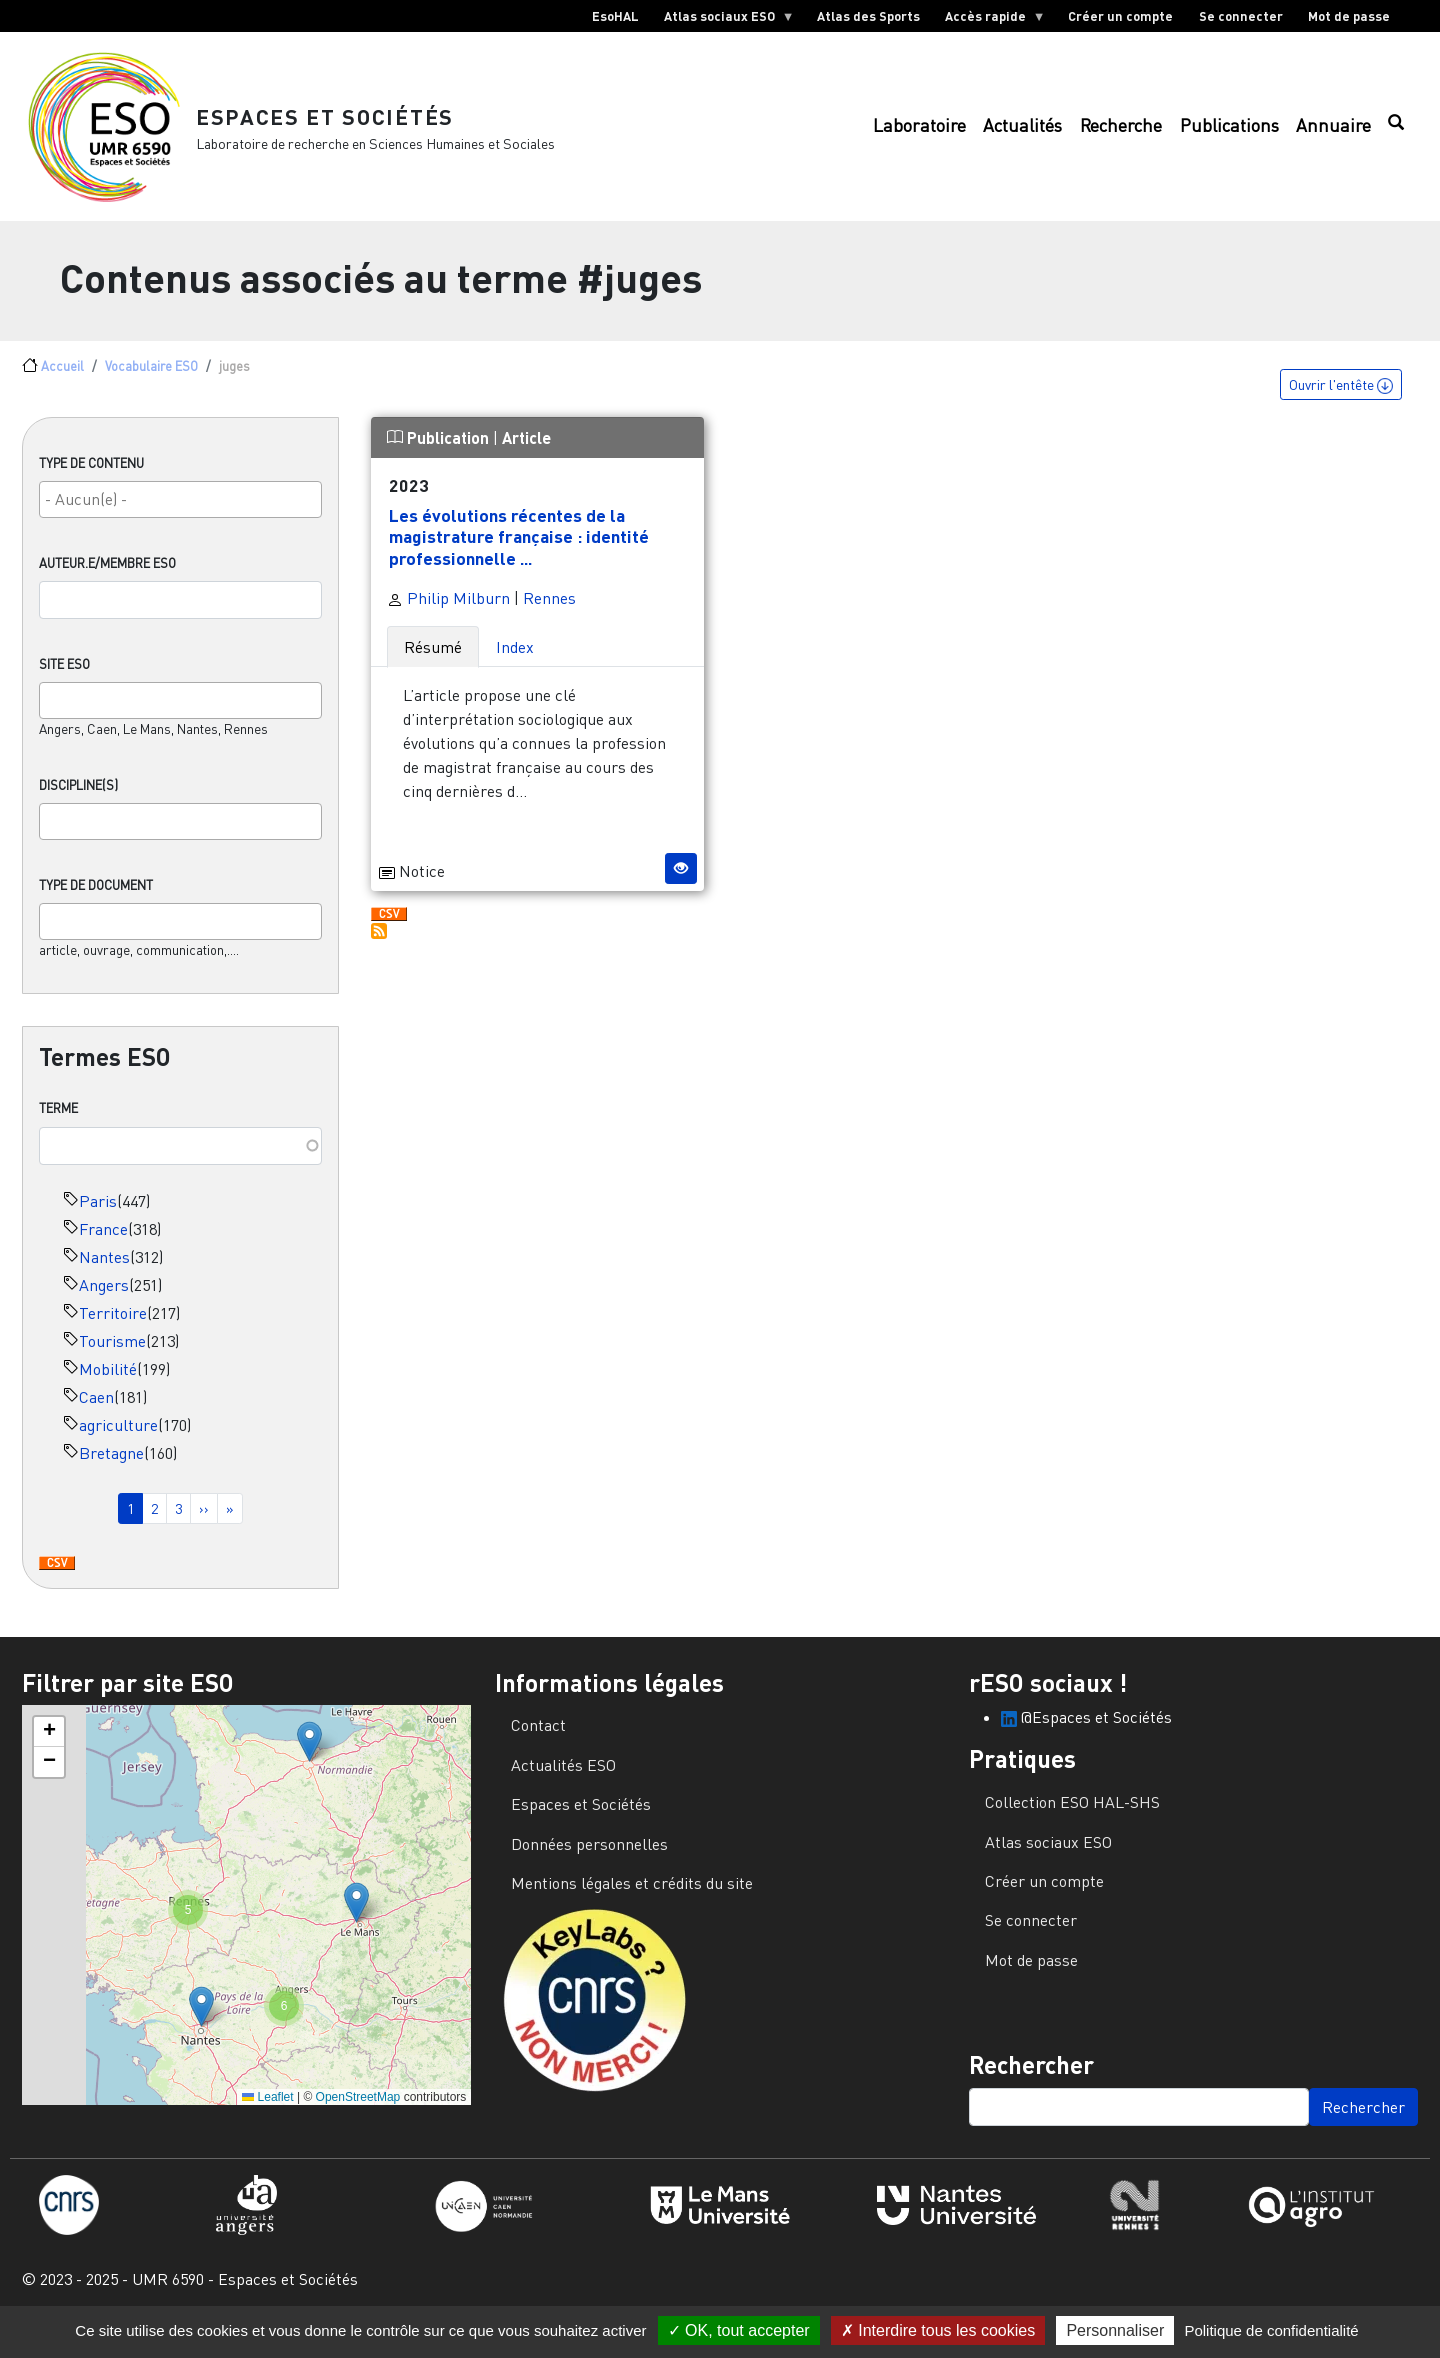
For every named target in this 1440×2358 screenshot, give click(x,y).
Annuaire (1333, 135)
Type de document (96, 904)
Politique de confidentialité (1271, 2330)
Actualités (1022, 135)
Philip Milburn (448, 616)
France (103, 1247)
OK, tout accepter (739, 2330)
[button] (309, 1760)
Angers (104, 1303)
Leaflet (267, 2115)
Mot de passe (1349, 16)
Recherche (1121, 135)
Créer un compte (1120, 16)
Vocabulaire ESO (151, 385)
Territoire (113, 1331)
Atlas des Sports (868, 16)
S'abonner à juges (379, 949)
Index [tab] (515, 665)
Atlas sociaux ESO (722, 20)
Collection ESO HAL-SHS (1072, 1821)
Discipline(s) (78, 804)
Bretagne (111, 1471)
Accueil (62, 385)
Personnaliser (1115, 2330)
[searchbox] (180, 518)
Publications (1229, 135)
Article (526, 456)
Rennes (549, 616)
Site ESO (64, 683)
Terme (58, 1127)
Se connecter (1241, 16)
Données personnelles (589, 1862)
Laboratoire (919, 135)
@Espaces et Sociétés (1086, 1736)
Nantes (104, 1275)
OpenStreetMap (358, 2115)
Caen (96, 1415)
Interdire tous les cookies (938, 2330)
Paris (98, 1219)
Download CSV (57, 1582)
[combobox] (180, 518)
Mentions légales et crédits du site (632, 1902)
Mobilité (108, 1387)
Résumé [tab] (433, 665)
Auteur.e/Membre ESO (107, 582)
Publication (440, 456)
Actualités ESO (563, 1783)
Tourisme (112, 1359)
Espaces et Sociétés (340, 124)
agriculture (118, 1443)
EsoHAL (615, 16)
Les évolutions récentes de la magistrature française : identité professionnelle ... (519, 555)
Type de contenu (91, 482)
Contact (538, 1744)
